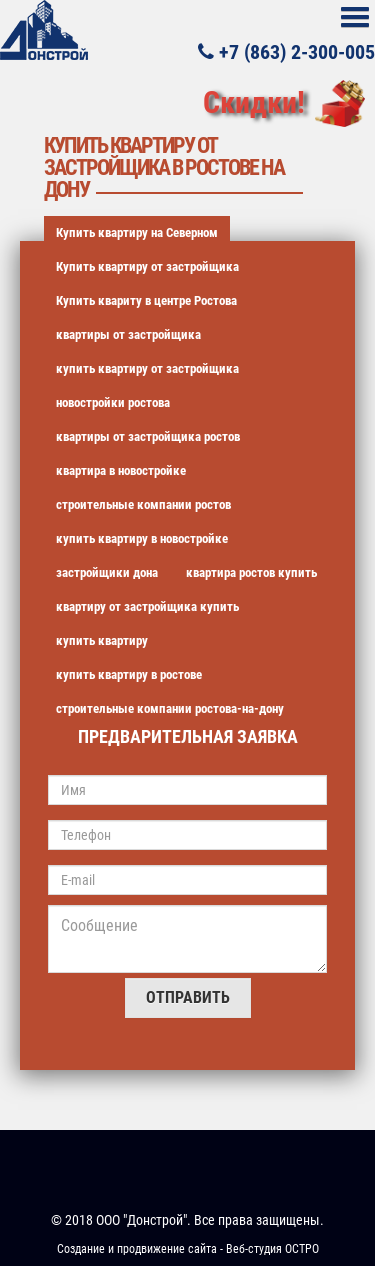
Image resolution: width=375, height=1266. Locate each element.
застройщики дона (107, 572)
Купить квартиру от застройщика (147, 266)
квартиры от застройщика (128, 334)
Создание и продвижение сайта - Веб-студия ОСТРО (188, 1249)
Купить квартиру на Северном (137, 232)
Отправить (188, 997)
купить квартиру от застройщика (147, 368)
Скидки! (254, 102)
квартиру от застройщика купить (147, 606)
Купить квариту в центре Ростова (146, 300)
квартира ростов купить (251, 572)
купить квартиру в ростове (129, 674)
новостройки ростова (113, 402)
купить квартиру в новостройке (142, 538)
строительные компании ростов (143, 504)
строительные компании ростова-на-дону (170, 708)
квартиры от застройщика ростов (148, 436)
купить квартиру (102, 640)
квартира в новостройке (121, 470)
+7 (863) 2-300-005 (286, 51)
